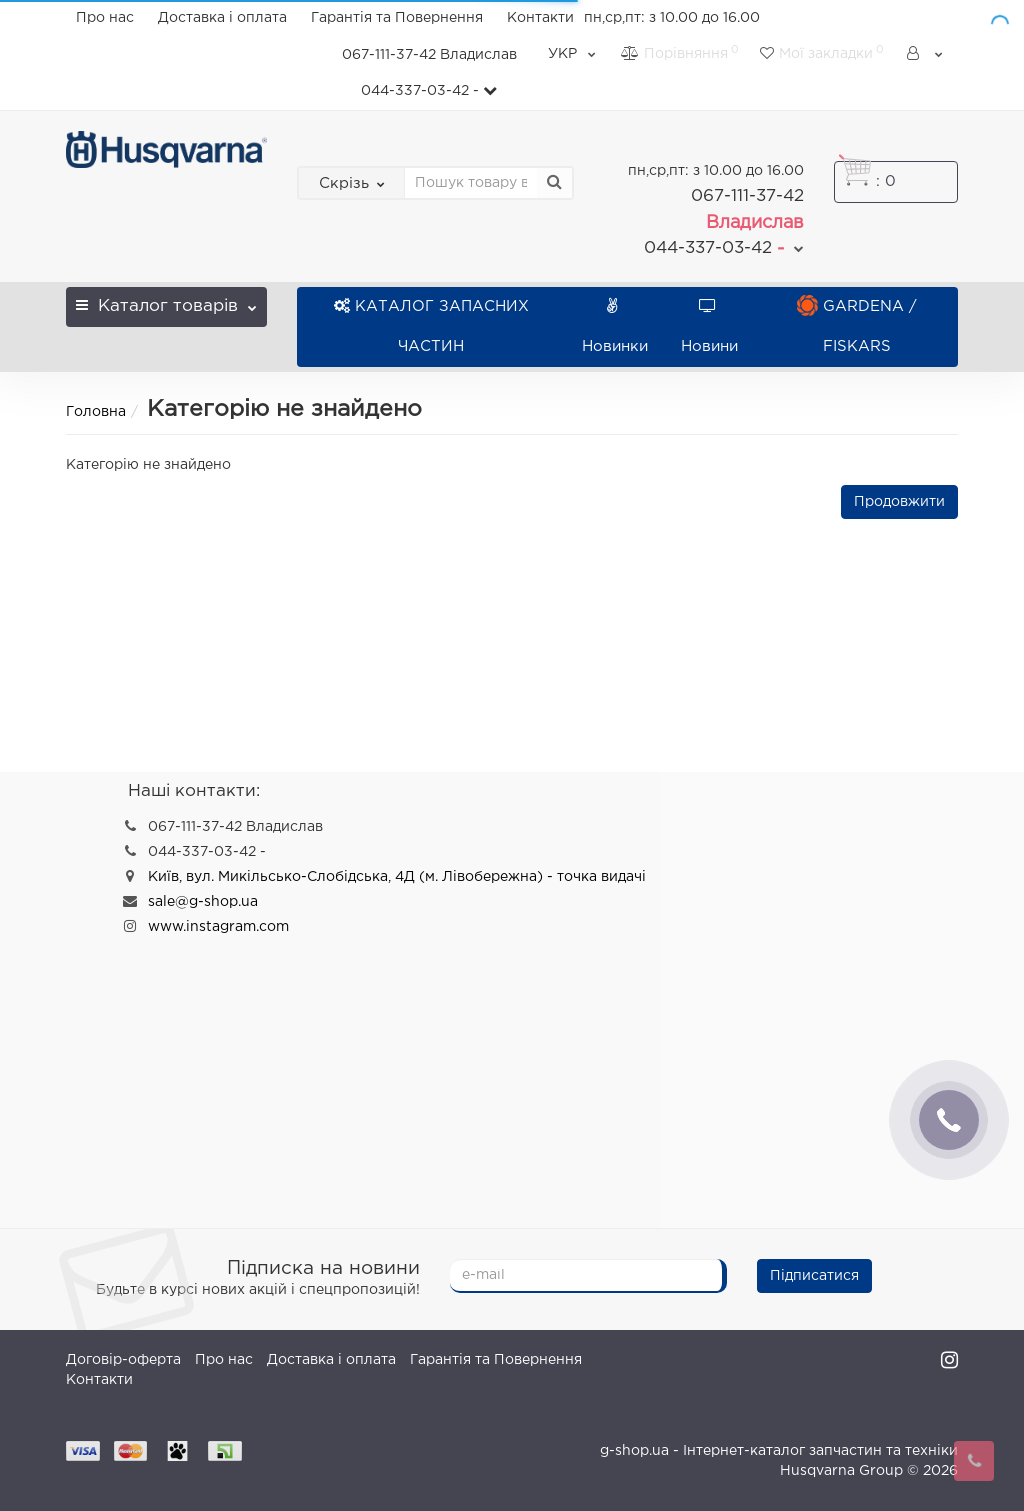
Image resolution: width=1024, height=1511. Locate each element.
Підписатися (814, 1276)
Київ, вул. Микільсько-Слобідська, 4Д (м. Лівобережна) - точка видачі (397, 877)
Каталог (166, 300)
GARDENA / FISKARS (857, 326)
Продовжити (899, 502)
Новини (709, 326)
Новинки (615, 326)
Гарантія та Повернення (397, 18)
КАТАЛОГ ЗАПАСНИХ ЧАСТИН (431, 326)
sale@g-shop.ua (203, 902)
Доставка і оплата (222, 18)
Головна (96, 412)
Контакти (540, 18)
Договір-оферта (123, 1360)
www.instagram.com (218, 927)
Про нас (105, 18)
